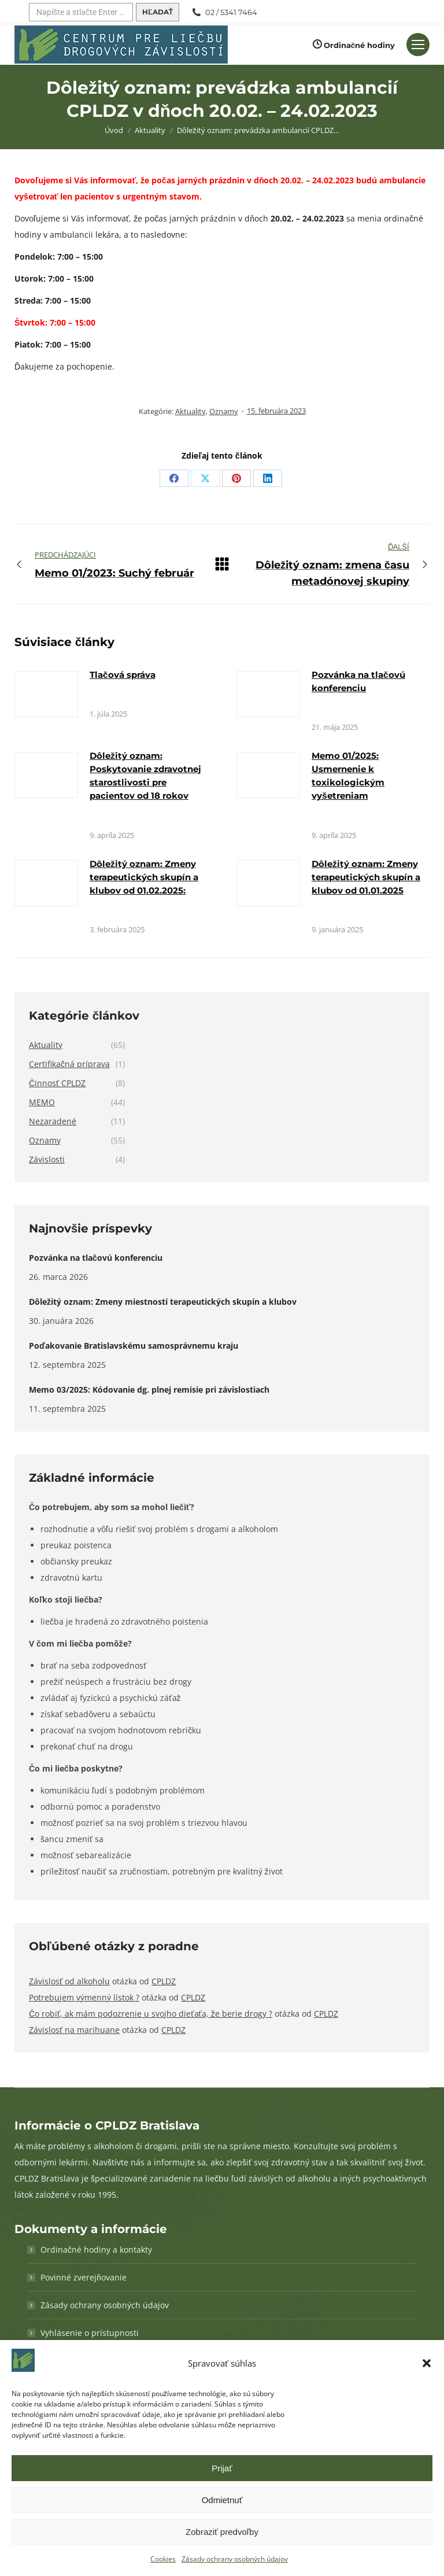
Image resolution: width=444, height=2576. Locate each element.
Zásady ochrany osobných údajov (235, 2559)
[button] (426, 2363)
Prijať (222, 2468)
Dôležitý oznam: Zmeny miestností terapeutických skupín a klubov (163, 1301)
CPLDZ (163, 1981)
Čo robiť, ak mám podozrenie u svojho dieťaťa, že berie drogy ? (150, 2013)
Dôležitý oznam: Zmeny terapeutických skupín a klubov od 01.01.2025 (366, 877)
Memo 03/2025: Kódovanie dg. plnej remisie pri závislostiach (149, 1389)
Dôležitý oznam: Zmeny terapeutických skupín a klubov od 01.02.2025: (144, 877)
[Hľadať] (81, 12)
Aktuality (190, 411)
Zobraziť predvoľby (222, 2532)
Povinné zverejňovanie (83, 2277)
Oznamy (223, 411)
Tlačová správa (123, 674)
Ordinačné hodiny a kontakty (96, 2249)
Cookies (163, 2559)
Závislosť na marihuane (74, 2029)
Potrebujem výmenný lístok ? (84, 1997)
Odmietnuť (222, 2500)
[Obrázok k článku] (46, 694)
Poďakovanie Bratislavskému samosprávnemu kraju (133, 1345)
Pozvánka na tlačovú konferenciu (95, 1257)
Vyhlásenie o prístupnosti (89, 2332)
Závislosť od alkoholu (69, 1981)
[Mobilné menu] (418, 44)
